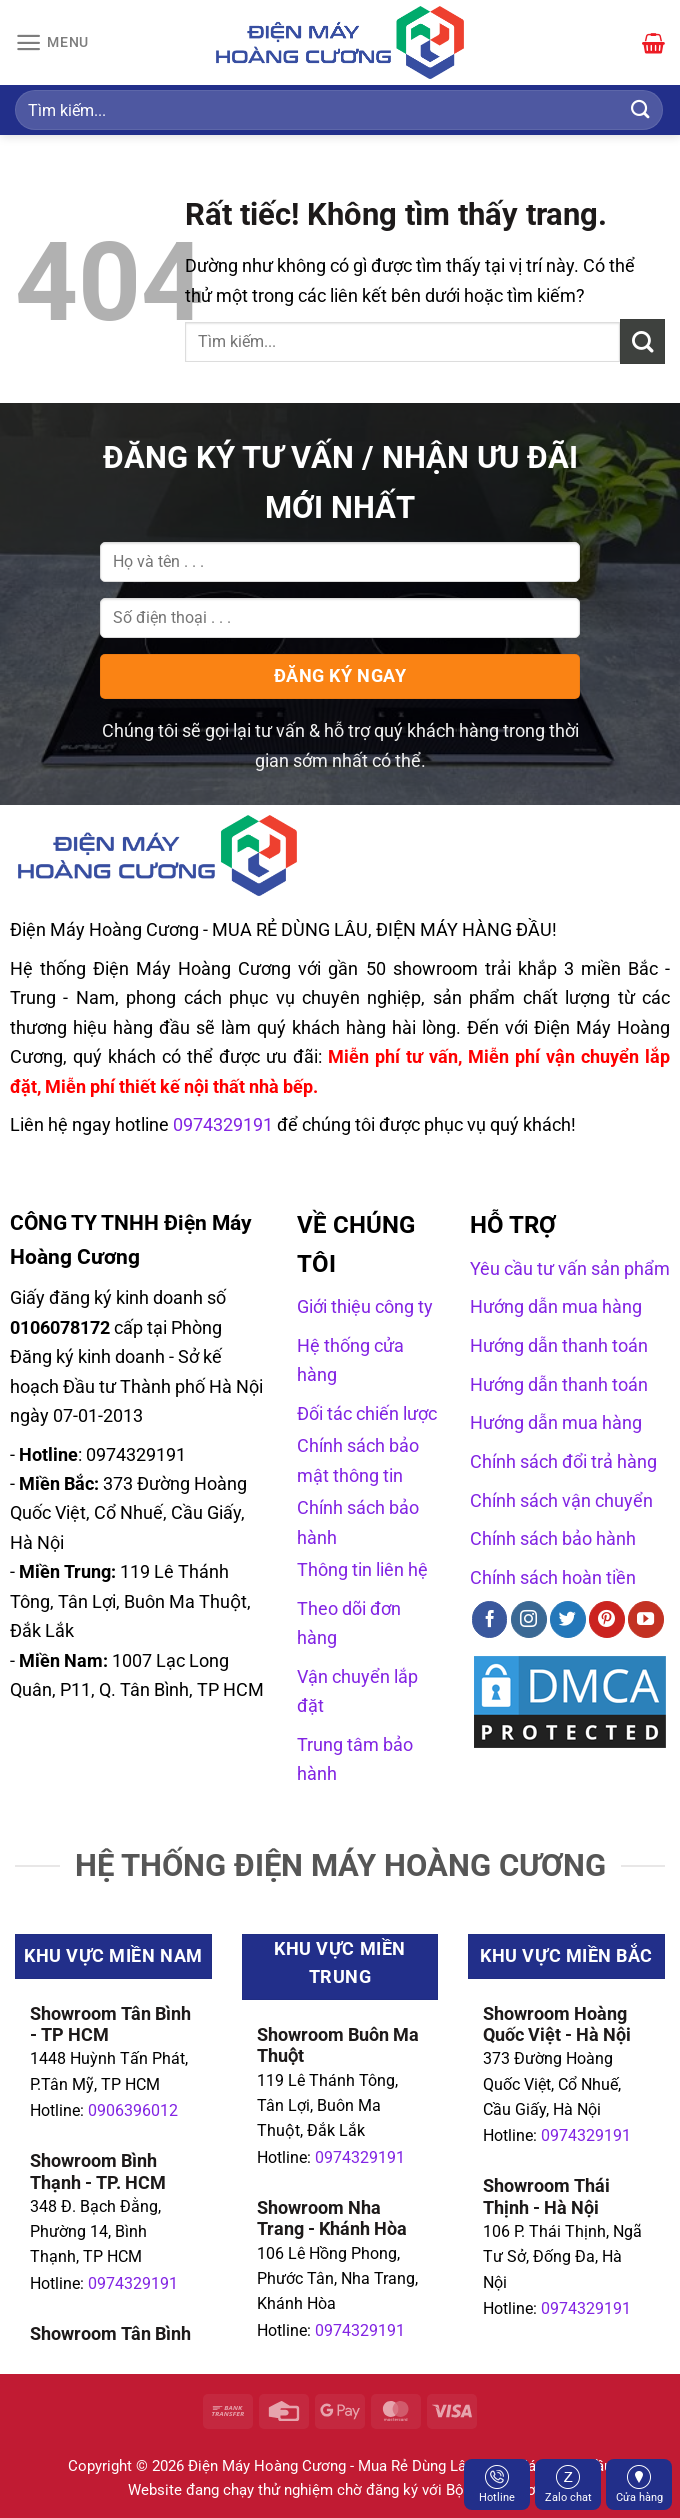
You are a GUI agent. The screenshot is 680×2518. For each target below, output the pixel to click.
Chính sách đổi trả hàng (563, 1461)
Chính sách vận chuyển (561, 1500)
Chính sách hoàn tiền (553, 1577)
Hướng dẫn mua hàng (556, 1306)
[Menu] (54, 43)
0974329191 (133, 2283)
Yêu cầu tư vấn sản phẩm (570, 1268)
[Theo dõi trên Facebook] (490, 1619)
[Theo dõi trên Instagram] (529, 1619)
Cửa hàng (639, 2484)
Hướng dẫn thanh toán (559, 1345)
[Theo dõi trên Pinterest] (607, 1619)
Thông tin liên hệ (362, 1569)
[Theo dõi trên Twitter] (568, 1619)
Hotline (497, 2484)
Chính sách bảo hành (553, 1538)
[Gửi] (641, 109)
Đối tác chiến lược (367, 1413)
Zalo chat (568, 2484)
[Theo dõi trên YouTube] (646, 1619)
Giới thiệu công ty (365, 1306)
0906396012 (133, 2110)
